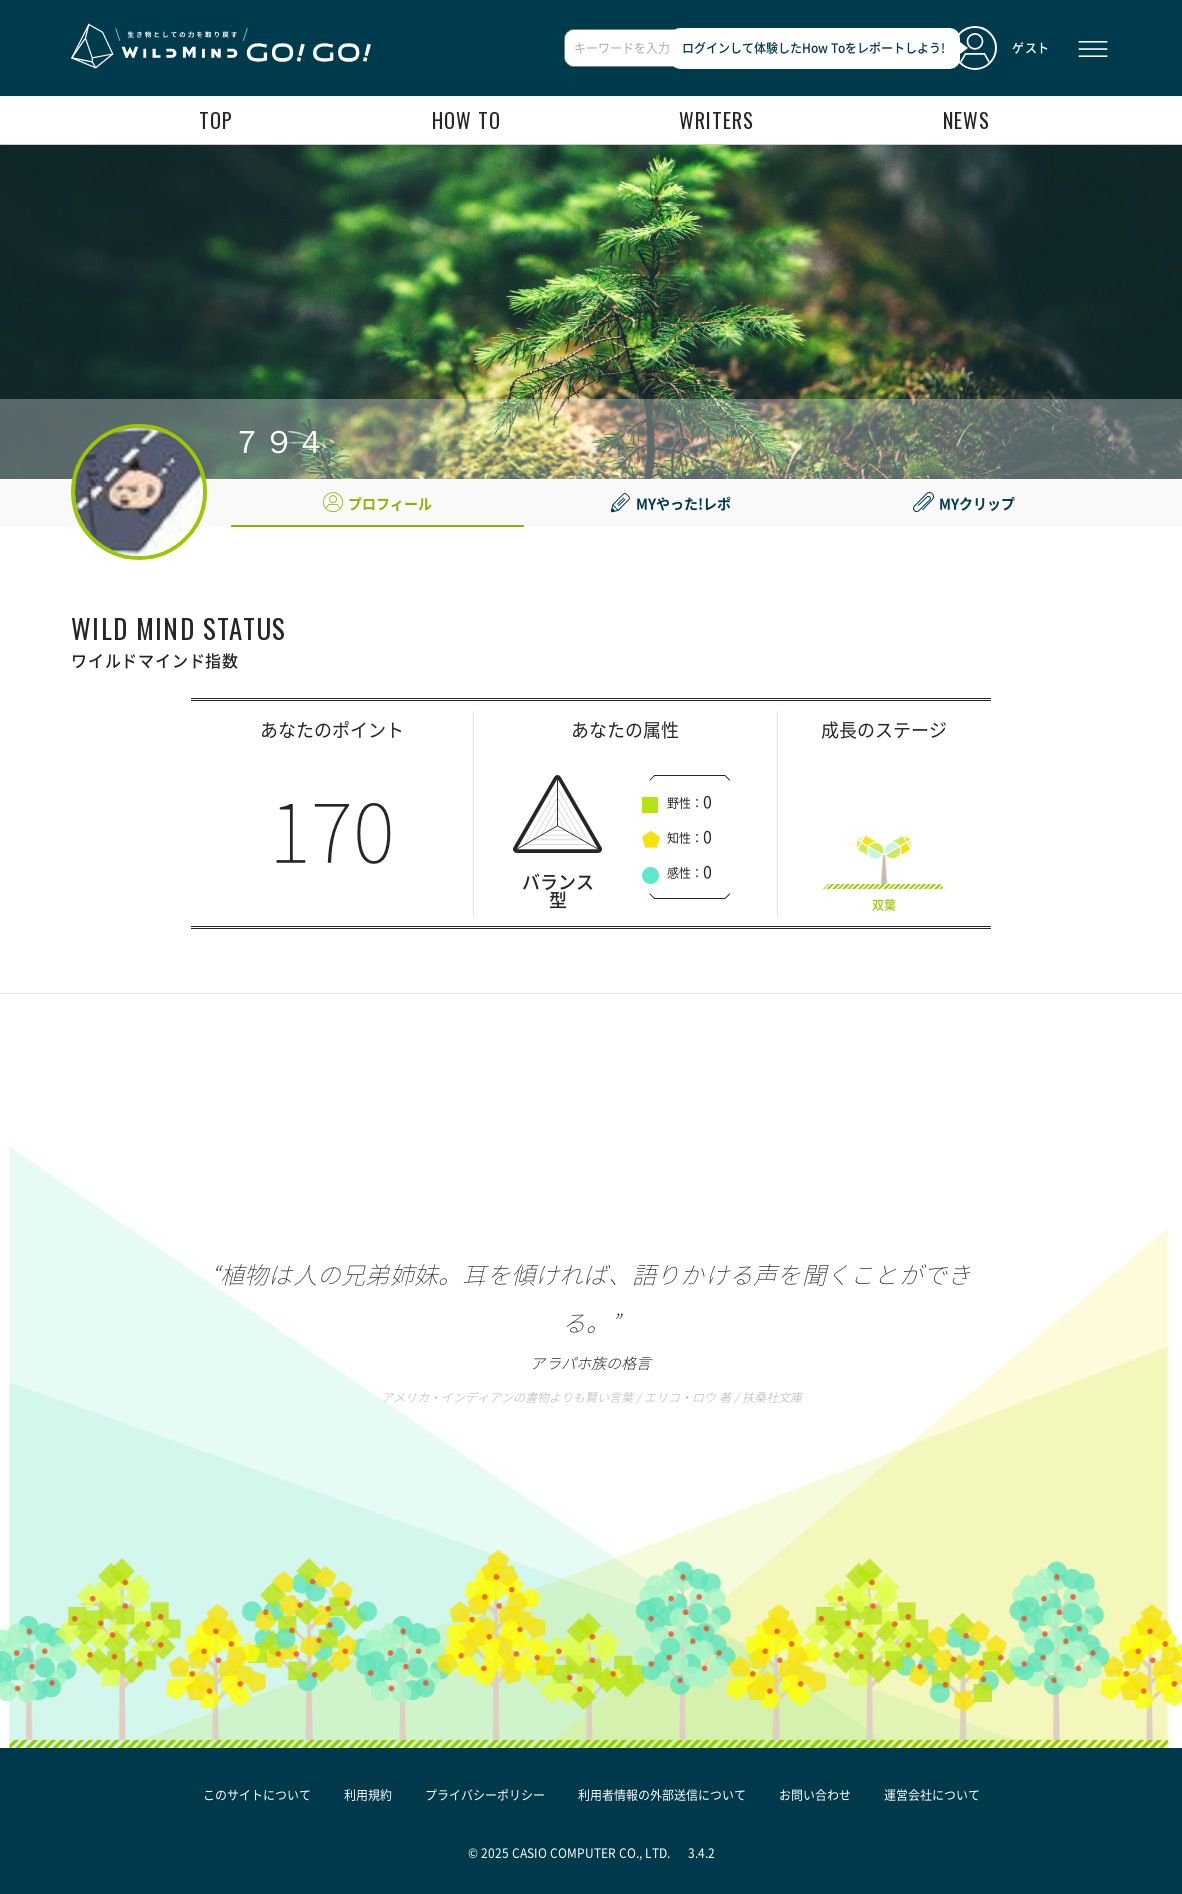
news (966, 120)
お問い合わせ (815, 1795)
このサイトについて (257, 1795)
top (216, 120)
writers (716, 120)
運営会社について (932, 1795)
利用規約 (368, 1795)
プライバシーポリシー (485, 1795)
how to (466, 120)
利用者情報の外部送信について (662, 1795)
